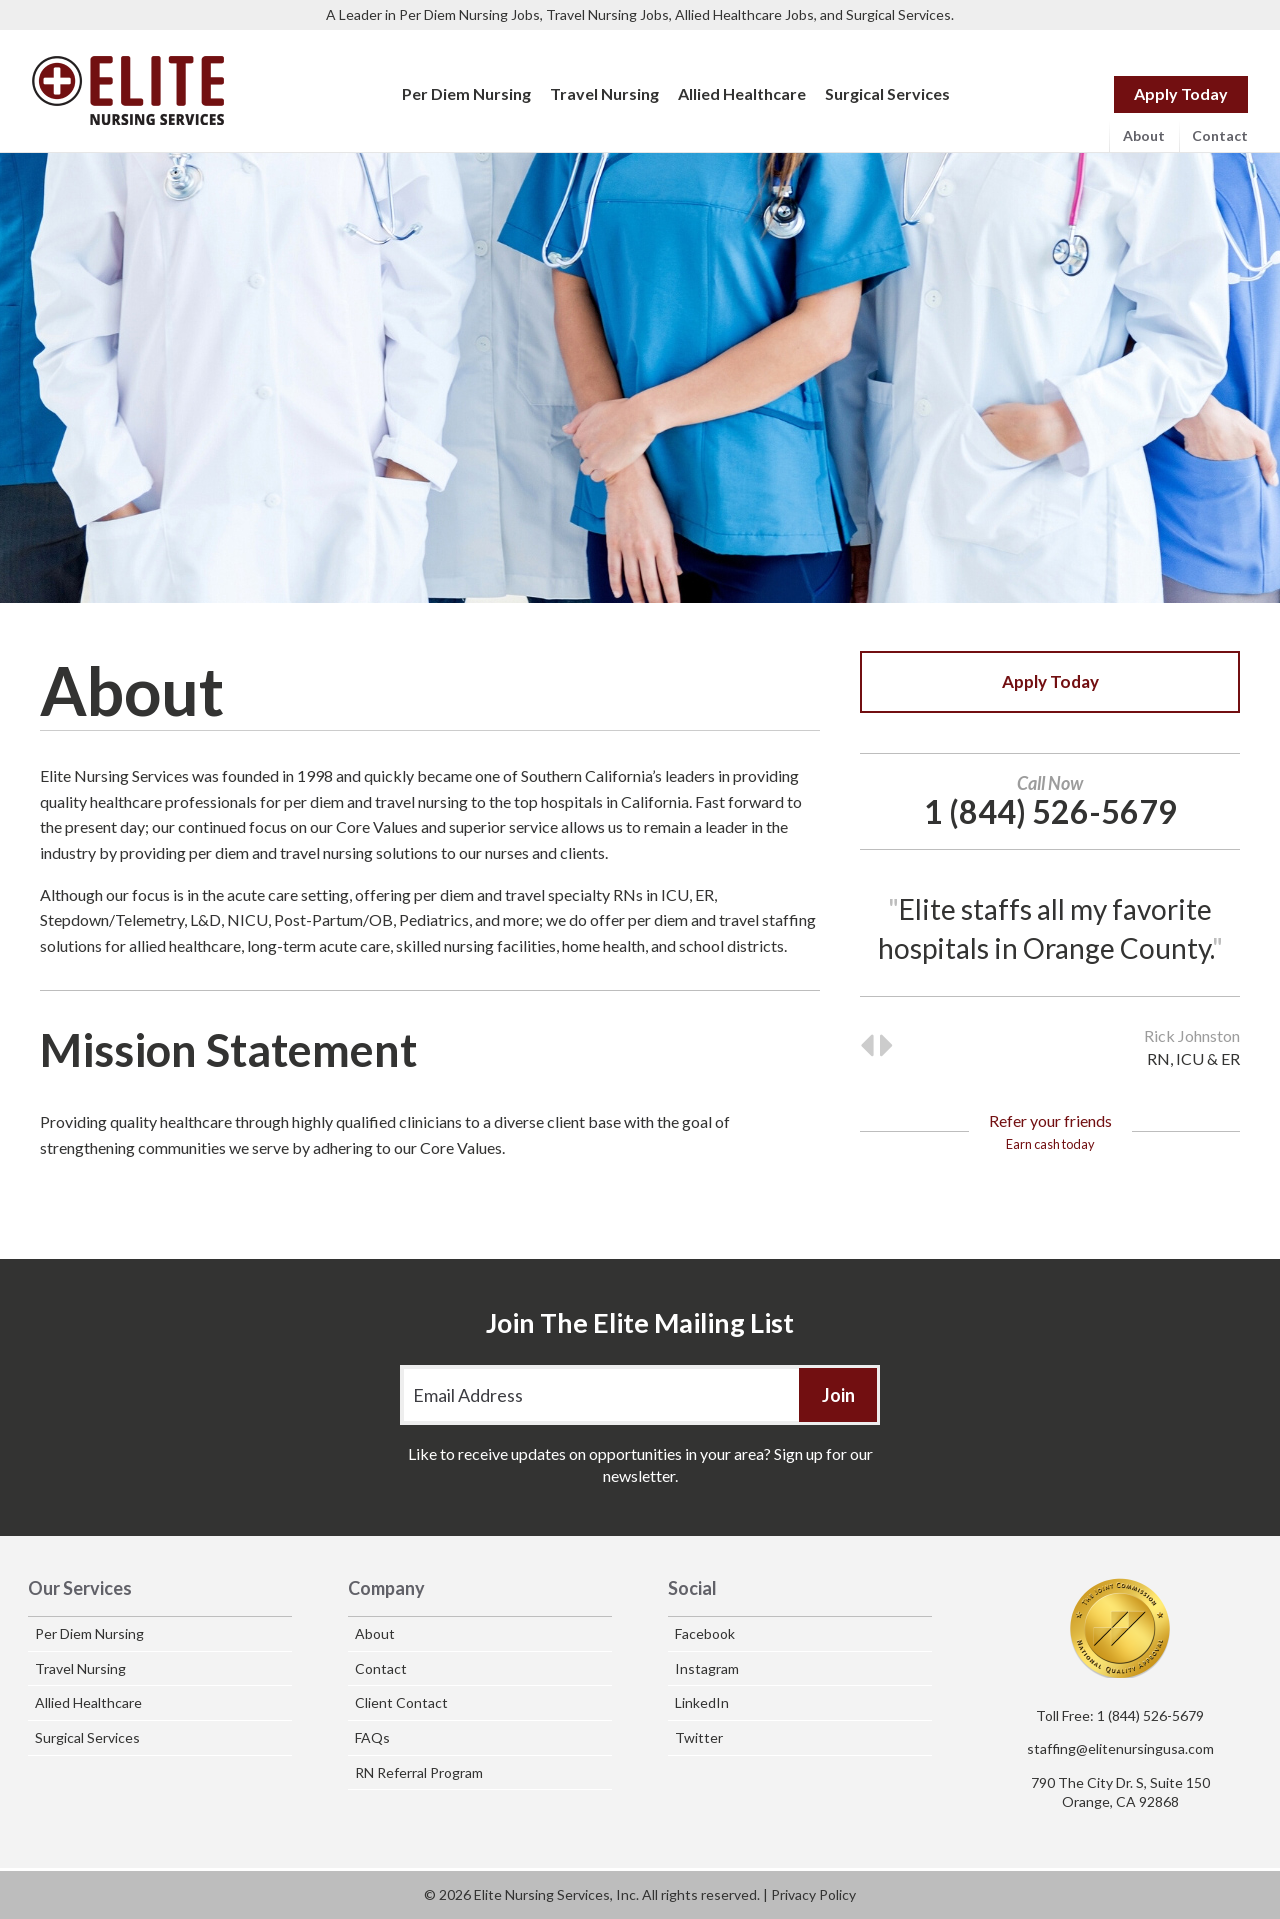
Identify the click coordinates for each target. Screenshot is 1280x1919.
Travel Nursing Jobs (607, 14)
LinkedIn (702, 1702)
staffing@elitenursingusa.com (1120, 1748)
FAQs (372, 1737)
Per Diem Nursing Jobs (469, 14)
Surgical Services (898, 14)
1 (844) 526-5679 (1150, 1715)
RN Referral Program (419, 1772)
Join (838, 1395)
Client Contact (401, 1702)
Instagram (707, 1668)
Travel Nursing (604, 93)
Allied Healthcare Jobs (744, 14)
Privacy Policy (813, 1894)
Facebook (705, 1633)
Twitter (699, 1737)
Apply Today (1181, 93)
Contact (1220, 135)
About (1144, 135)
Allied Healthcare (742, 93)
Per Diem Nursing (466, 93)
